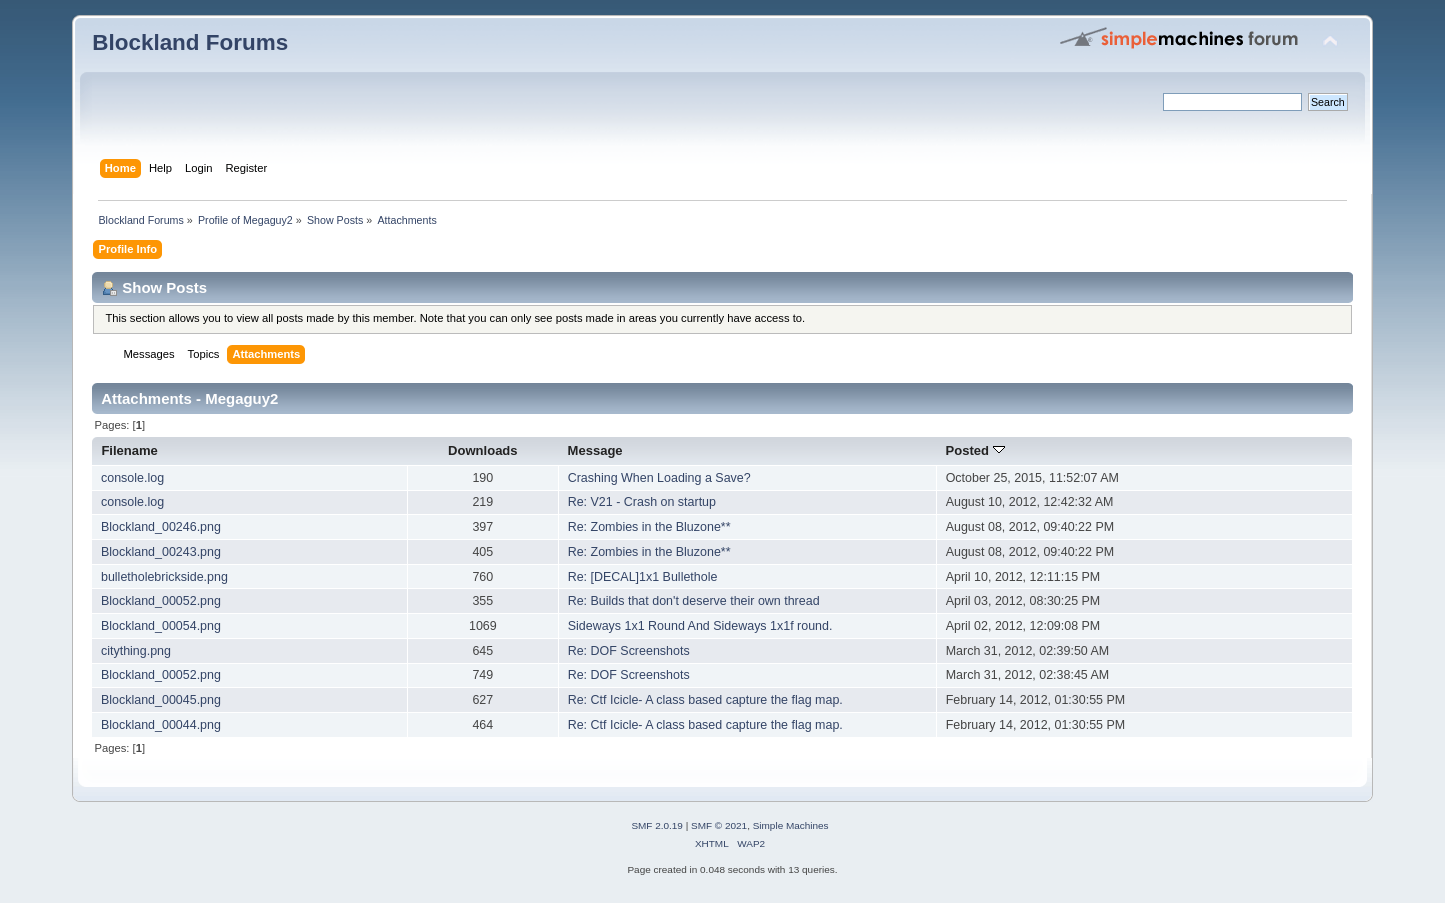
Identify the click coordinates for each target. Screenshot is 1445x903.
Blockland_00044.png (161, 725)
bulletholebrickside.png (164, 577)
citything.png (136, 651)
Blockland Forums (190, 42)
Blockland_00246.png (161, 527)
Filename (129, 450)
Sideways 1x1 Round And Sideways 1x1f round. (700, 626)
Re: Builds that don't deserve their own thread (694, 601)
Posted (975, 450)
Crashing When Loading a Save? (659, 478)
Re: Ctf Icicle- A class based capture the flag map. (705, 700)
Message (595, 450)
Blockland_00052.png (161, 601)
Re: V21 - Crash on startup (642, 502)
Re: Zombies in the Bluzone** (649, 527)
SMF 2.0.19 (657, 825)
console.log (132, 478)
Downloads (483, 450)
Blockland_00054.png (161, 626)
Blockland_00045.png (161, 700)
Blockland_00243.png (161, 552)
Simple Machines (791, 825)
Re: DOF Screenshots (629, 651)
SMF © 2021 (719, 825)
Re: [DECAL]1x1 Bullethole (643, 577)
